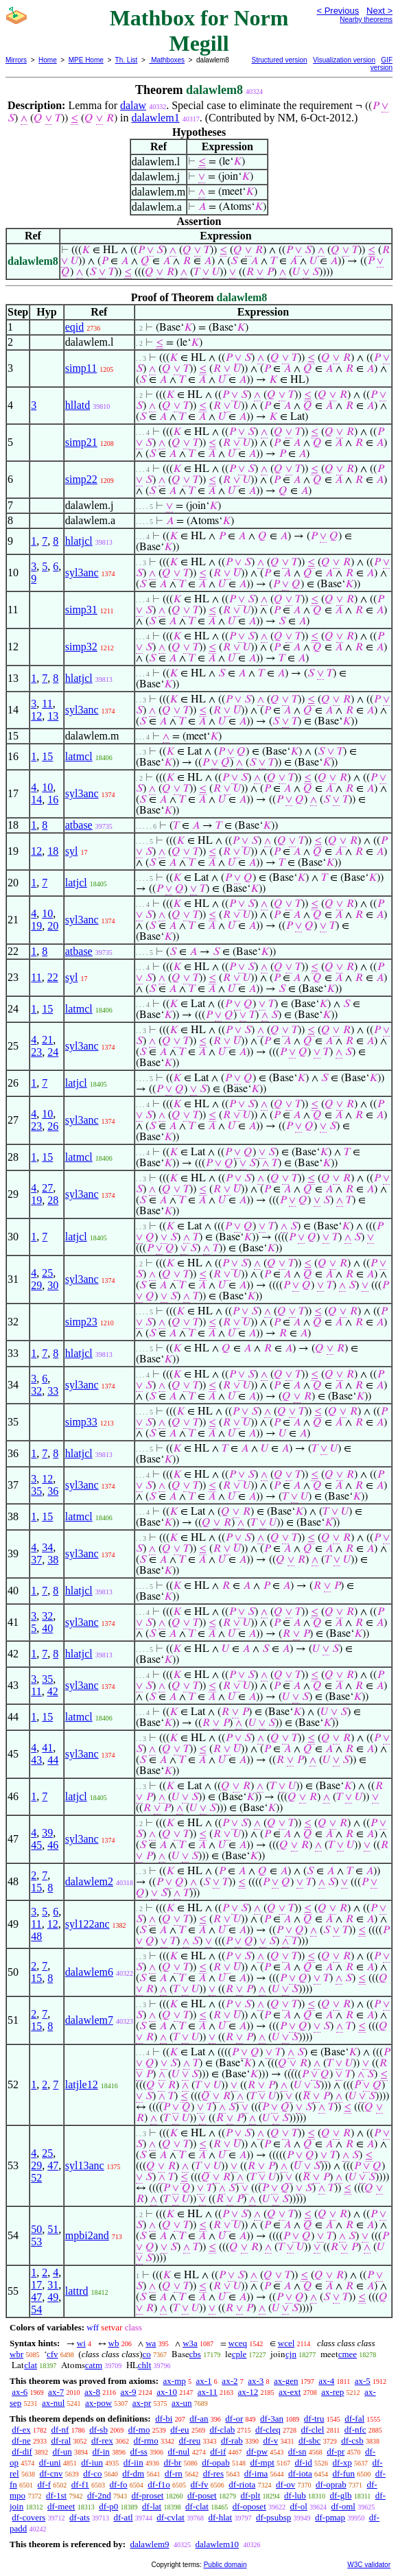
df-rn (174, 2473)
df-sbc (309, 2440)
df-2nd (99, 2495)
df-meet (61, 2506)
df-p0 (108, 2506)
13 (52, 716)
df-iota (300, 2473)
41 (47, 1747)
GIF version (382, 63)
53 (36, 2241)
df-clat (197, 2506)
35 (36, 1491)
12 (36, 716)
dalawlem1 (155, 117)
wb (113, 2343)
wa (150, 2343)
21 (47, 1039)
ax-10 (166, 2392)
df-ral (61, 2440)
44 (52, 1760)
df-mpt (262, 2462)
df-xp (342, 2462)
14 (36, 799)
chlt (145, 2365)
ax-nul (53, 2403)
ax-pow (98, 2403)
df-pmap (330, 2517)
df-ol (298, 2506)
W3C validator (368, 2564)
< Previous (337, 10)
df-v (270, 2440)
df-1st (56, 2495)
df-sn (297, 2451)
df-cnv (50, 2473)
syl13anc (84, 2165)
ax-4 (326, 2381)
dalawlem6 (89, 1972)
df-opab (215, 2462)
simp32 (81, 646)
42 (52, 1691)
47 (52, 2165)
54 (36, 2309)
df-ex (21, 2429)
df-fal (354, 2418)
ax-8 (92, 2392)
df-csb (352, 2440)
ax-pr (141, 2403)
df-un (62, 2451)
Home (47, 60)
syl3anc (82, 572)
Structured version (279, 60)
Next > (379, 10)
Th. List (126, 60)
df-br (172, 2462)
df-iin (133, 2462)
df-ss (139, 2451)
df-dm (133, 2473)
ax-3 (256, 2381)
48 (36, 1936)
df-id (303, 2462)
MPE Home (86, 60)
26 (52, 1126)
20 (52, 926)
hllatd (77, 405)
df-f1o (159, 2484)
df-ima (256, 2473)
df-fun (344, 2473)
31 (52, 2285)
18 (52, 851)
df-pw (257, 2451)
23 (36, 1052)
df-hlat (221, 2517)
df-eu (179, 2429)
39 (47, 1833)
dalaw (133, 105)
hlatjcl (79, 541)
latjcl (76, 882)
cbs (195, 2354)
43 (36, 1760)
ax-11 (208, 2392)
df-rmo (146, 2440)
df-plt (250, 2495)
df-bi (163, 2418)
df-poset (202, 2495)
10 (47, 787)
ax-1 (204, 2381)
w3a (190, 2343)
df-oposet (249, 2506)
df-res (213, 2473)
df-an (198, 2418)
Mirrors (16, 60)
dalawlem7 (89, 2020)
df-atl (122, 2517)
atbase (79, 825)
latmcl (79, 756)
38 (52, 1559)
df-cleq (268, 2429)
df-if (218, 2451)
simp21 (81, 442)
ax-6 (19, 2392)
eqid (74, 327)
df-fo (119, 2484)
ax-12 (248, 2392)
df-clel (313, 2429)
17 (36, 2285)
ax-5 (363, 2381)
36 (52, 1491)
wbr (16, 2354)
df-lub (295, 2495)
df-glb (341, 2495)
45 (36, 1845)
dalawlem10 (217, 2544)
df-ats (79, 2517)
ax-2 (229, 2381)
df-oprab (331, 2484)
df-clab (222, 2429)
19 (36, 926)
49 (52, 2297)
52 (36, 2178)
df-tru (314, 2418)
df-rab (232, 2440)
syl (71, 851)
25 (47, 1273)
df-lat (151, 2506)
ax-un (182, 2403)
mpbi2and (87, 2235)
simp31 (81, 609)
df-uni (50, 2462)
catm (93, 2365)
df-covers (28, 2517)
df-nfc (355, 2429)
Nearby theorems (366, 19)
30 (52, 1285)
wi (81, 2343)
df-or (234, 2418)
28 (52, 1200)
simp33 (81, 1422)
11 (47, 703)
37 (36, 1559)
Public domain (225, 2564)
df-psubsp (273, 2517)
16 (52, 799)
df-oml (343, 2506)
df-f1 (80, 2484)
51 (52, 2229)
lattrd (77, 2291)
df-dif (22, 2451)
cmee (347, 2354)
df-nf (60, 2429)
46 (52, 1845)
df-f (44, 2484)
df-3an (271, 2418)
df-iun (92, 2462)
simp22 (81, 479)
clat (30, 2365)
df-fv (200, 2484)
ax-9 (128, 2392)
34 (47, 1547)
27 (47, 1188)
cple (239, 2354)
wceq (238, 2343)
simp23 (81, 1321)
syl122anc (87, 1924)
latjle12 (81, 2084)
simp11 (81, 368)
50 (36, 2229)
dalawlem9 (149, 2544)
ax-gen (286, 2381)
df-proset (147, 2495)
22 (52, 977)
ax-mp (174, 2381)
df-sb (98, 2429)
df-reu (189, 2440)
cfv (52, 2354)
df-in (101, 2451)
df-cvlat (170, 2517)
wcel (286, 2343)
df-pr (335, 2451)
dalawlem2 (89, 1881)
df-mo (139, 2429)
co (147, 2354)
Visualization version (344, 60)
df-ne (21, 2440)
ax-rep (332, 2392)
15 (47, 756)
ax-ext (290, 2392)
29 (36, 1285)
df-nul (179, 2451)
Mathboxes (167, 60)
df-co (92, 2473)
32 (36, 1391)
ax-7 (56, 2392)
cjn (290, 2354)
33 (52, 1391)
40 (47, 1628)
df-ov (285, 2484)
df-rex (102, 2440)
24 (52, 1052)
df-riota (242, 2484)
